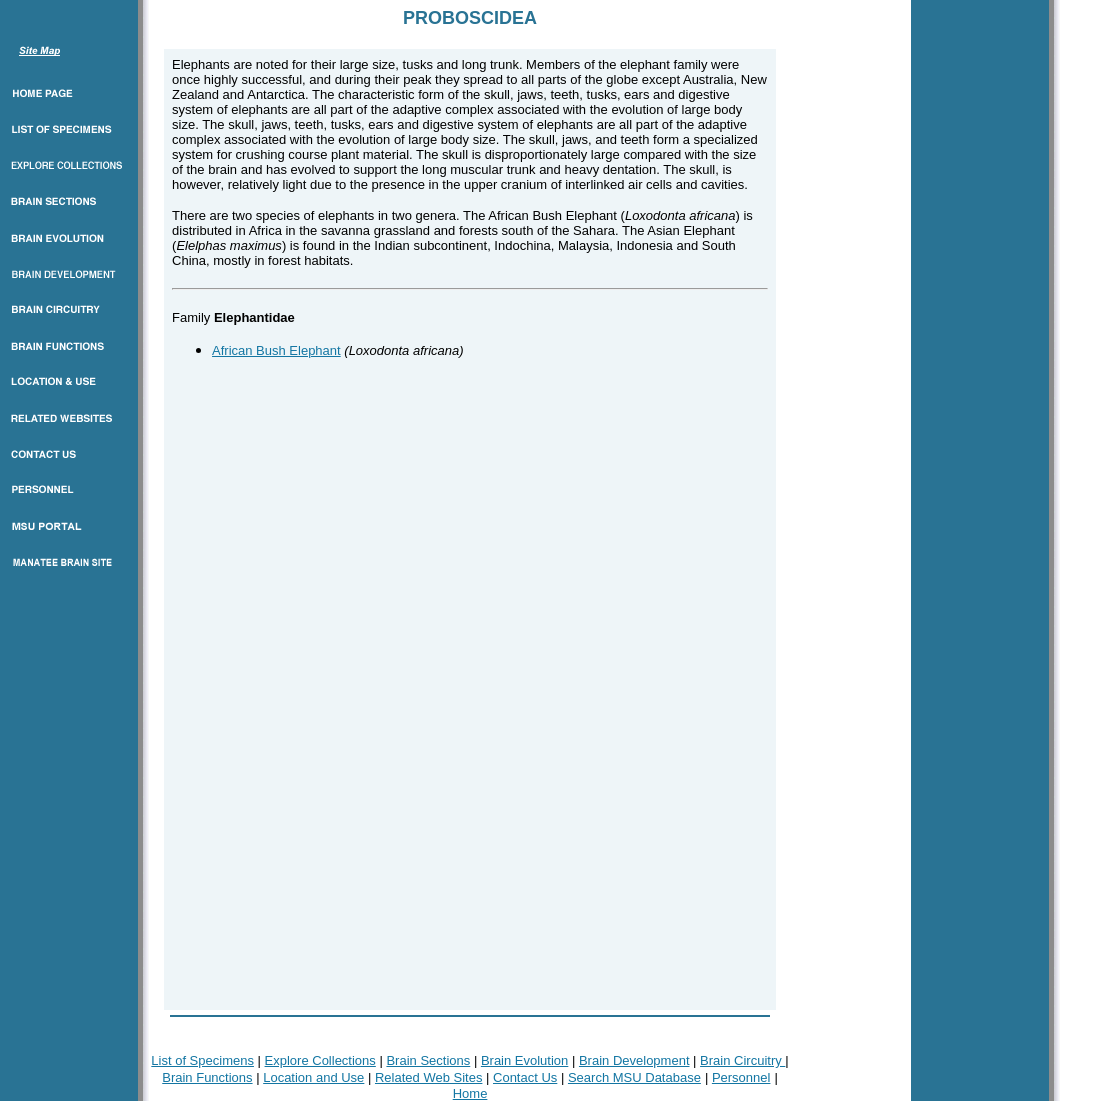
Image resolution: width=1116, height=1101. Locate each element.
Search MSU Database (634, 1077)
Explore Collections (320, 1060)
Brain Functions (207, 1077)
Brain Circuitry (742, 1060)
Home (470, 1093)
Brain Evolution (524, 1060)
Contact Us (525, 1077)
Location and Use (313, 1077)
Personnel (741, 1077)
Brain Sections (428, 1060)
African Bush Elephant (276, 350)
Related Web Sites (428, 1077)
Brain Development (634, 1060)
